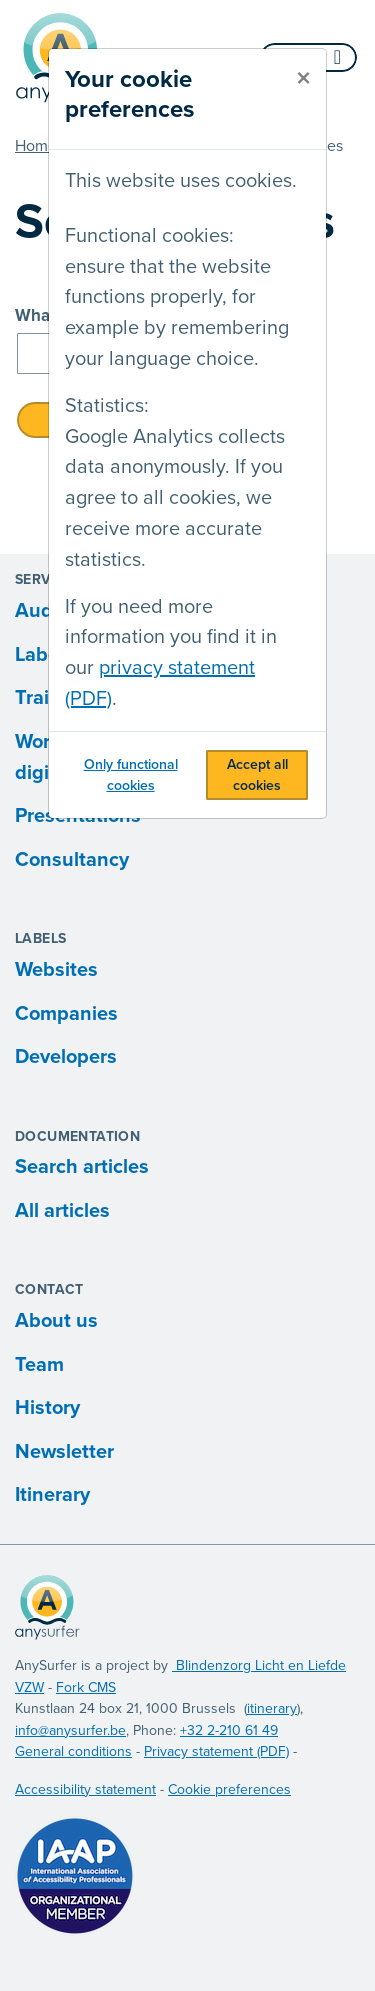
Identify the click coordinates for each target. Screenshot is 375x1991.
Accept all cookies (257, 775)
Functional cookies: (149, 236)
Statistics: (107, 406)
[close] (303, 79)
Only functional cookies (131, 775)
